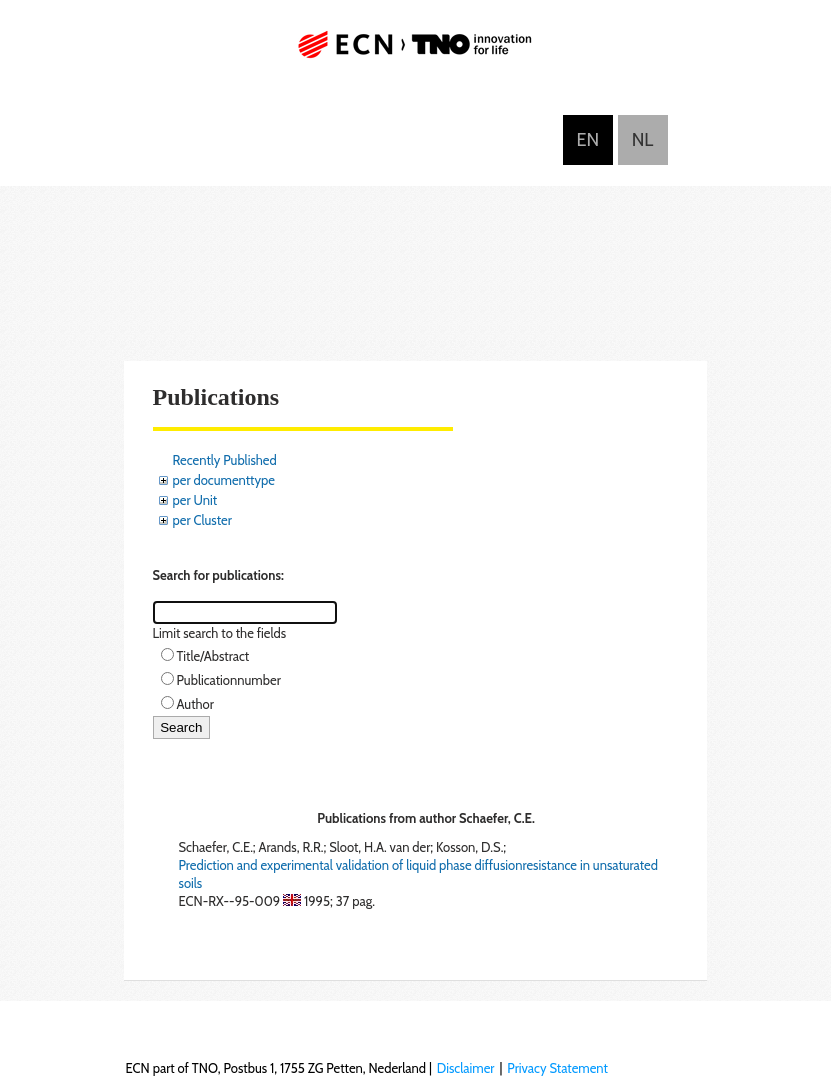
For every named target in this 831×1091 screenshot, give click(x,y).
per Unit (195, 500)
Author (195, 704)
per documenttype (224, 480)
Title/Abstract (213, 656)
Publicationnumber (229, 680)
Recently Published (225, 460)
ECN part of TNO (416, 52)
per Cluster (202, 520)
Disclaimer (466, 1068)
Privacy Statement (557, 1068)
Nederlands (643, 140)
